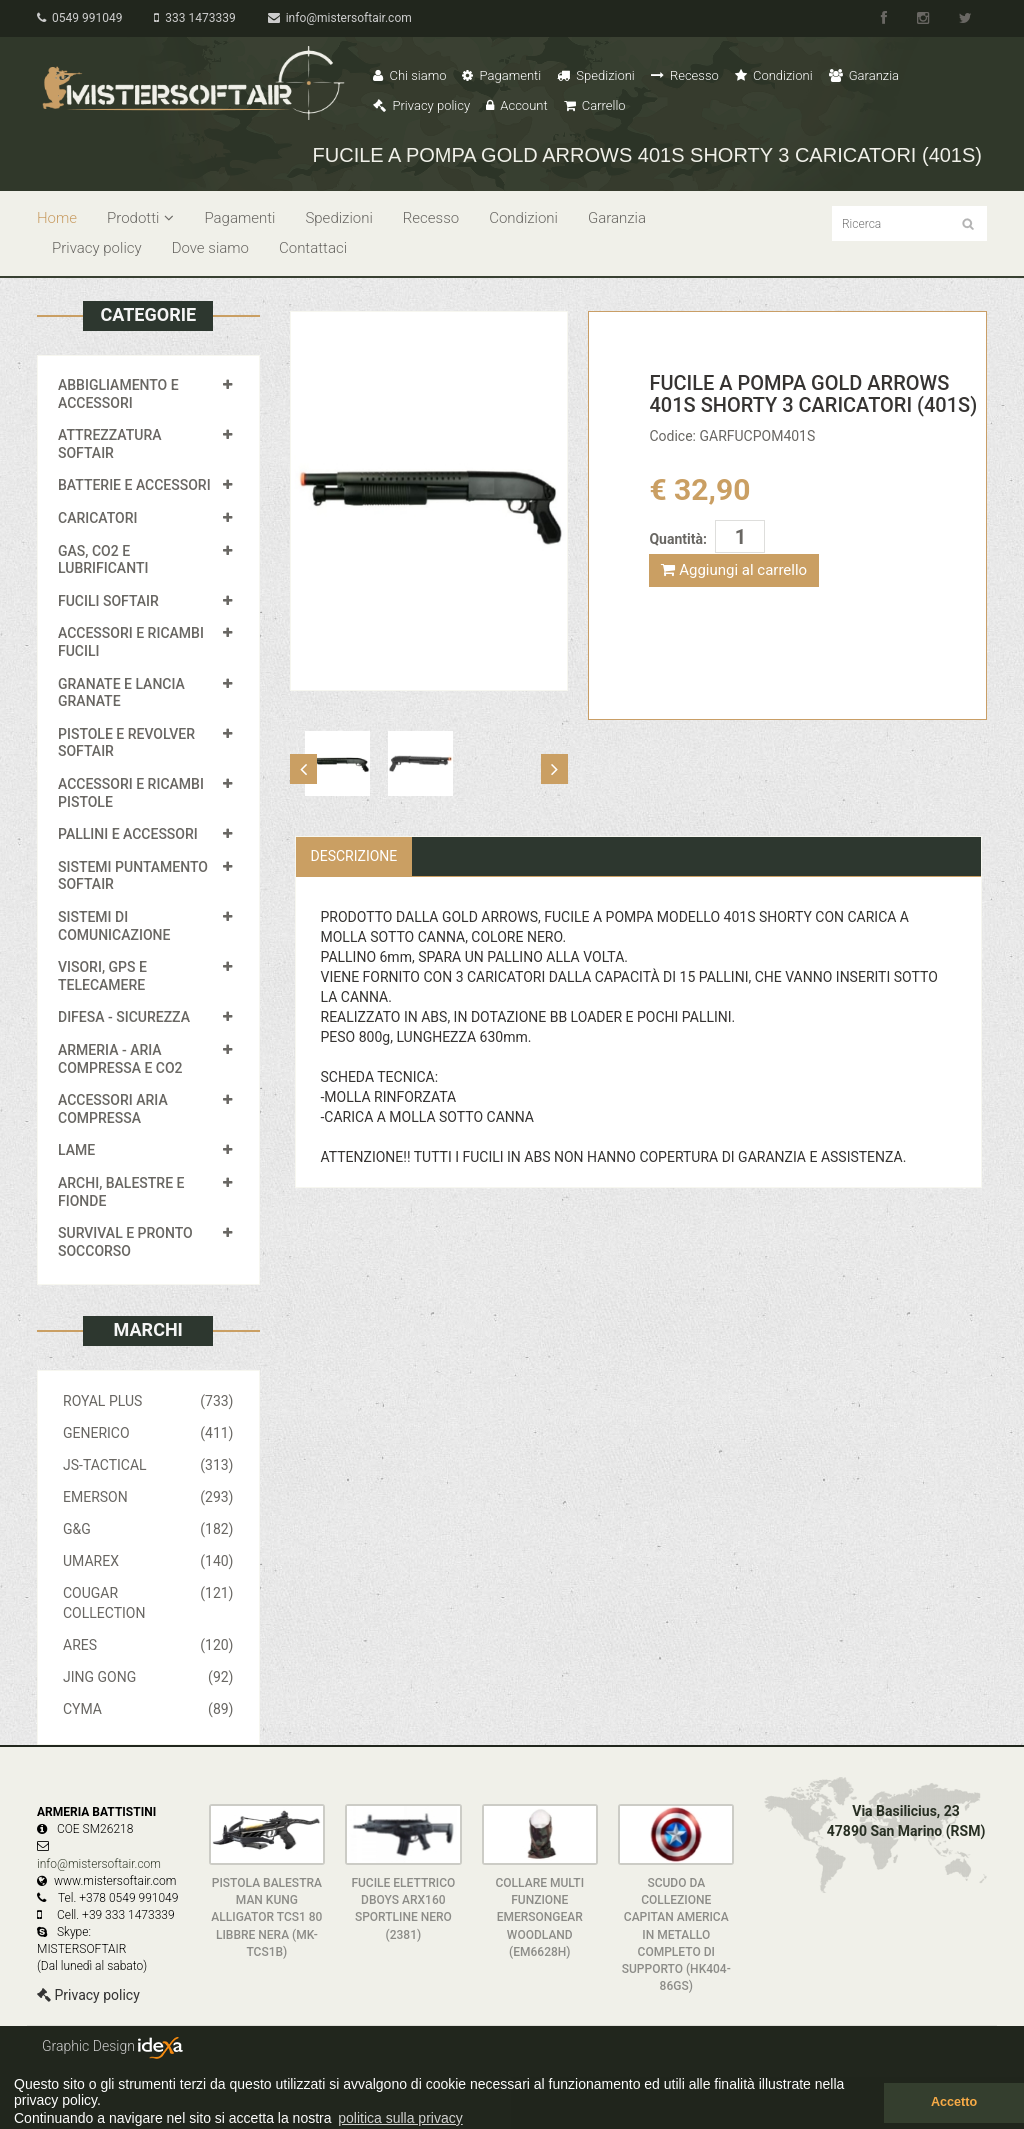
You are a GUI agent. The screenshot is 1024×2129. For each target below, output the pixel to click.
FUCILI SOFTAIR (108, 601)
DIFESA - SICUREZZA (124, 1017)
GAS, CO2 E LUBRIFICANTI (103, 560)
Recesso (685, 75)
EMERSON (148, 1497)
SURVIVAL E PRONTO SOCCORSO (125, 1242)
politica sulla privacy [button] (400, 2118)
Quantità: (677, 539)
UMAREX (148, 1561)
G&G (148, 1529)
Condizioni (774, 75)
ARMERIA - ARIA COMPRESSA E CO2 (120, 1059)
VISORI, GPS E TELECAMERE (102, 976)
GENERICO (148, 1433)
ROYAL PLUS (148, 1401)
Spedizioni (596, 75)
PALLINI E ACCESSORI (128, 834)
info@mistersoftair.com (340, 18)
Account (516, 105)
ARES (148, 1645)
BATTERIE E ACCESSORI (134, 485)
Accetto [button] (954, 2102)
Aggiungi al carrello (734, 570)
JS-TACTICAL (148, 1465)
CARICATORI (98, 518)
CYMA (148, 1709)
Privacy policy (421, 105)
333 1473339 (194, 18)
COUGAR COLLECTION (148, 1602)
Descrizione (354, 856)
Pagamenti (501, 75)
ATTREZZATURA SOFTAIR (110, 444)
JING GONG (148, 1677)
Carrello (595, 105)
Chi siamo (409, 75)
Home (57, 218)
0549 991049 (79, 18)
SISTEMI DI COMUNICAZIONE (114, 926)
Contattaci (313, 248)
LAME (76, 1150)
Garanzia (864, 75)
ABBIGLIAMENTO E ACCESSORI (118, 394)
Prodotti (140, 218)
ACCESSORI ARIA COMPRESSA (113, 1109)
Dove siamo (210, 248)
